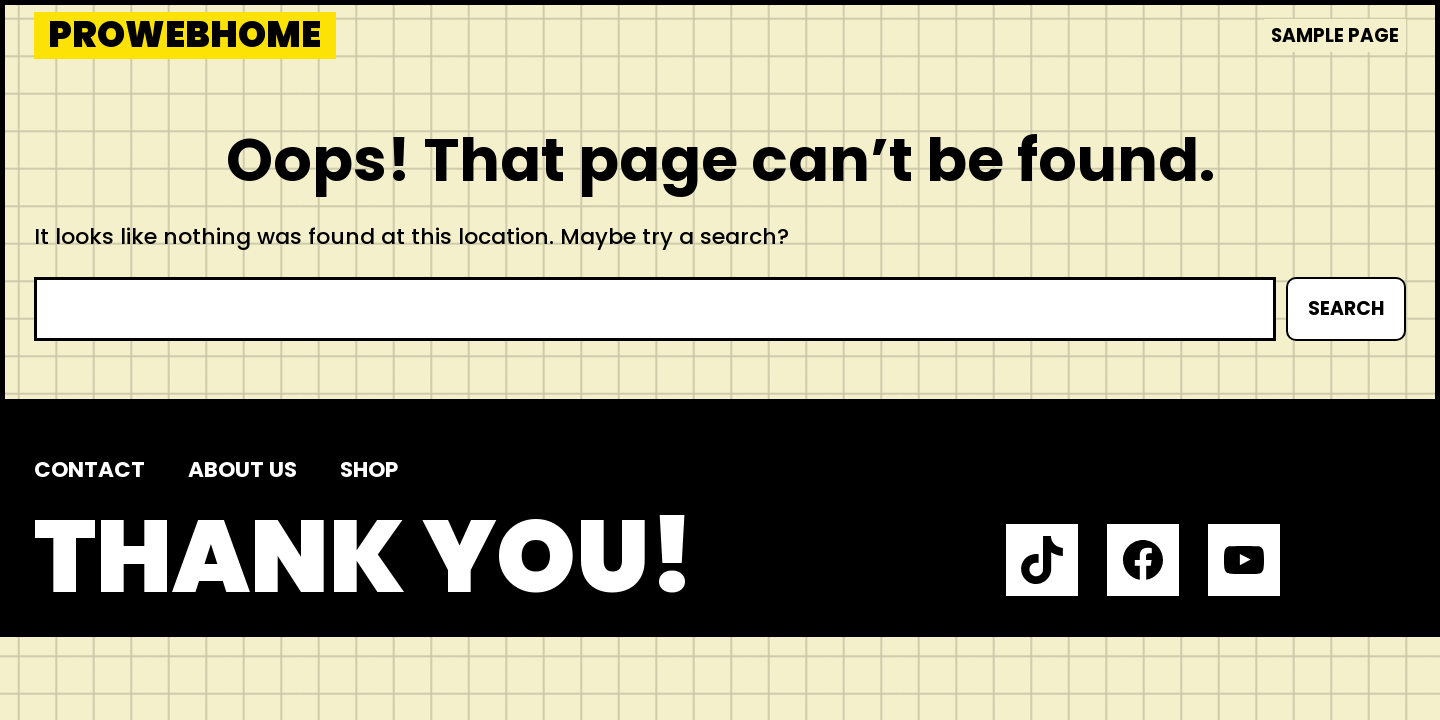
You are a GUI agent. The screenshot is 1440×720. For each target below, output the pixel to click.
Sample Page (1335, 35)
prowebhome (184, 35)
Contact (89, 469)
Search (1346, 308)
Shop (369, 469)
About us (242, 469)
